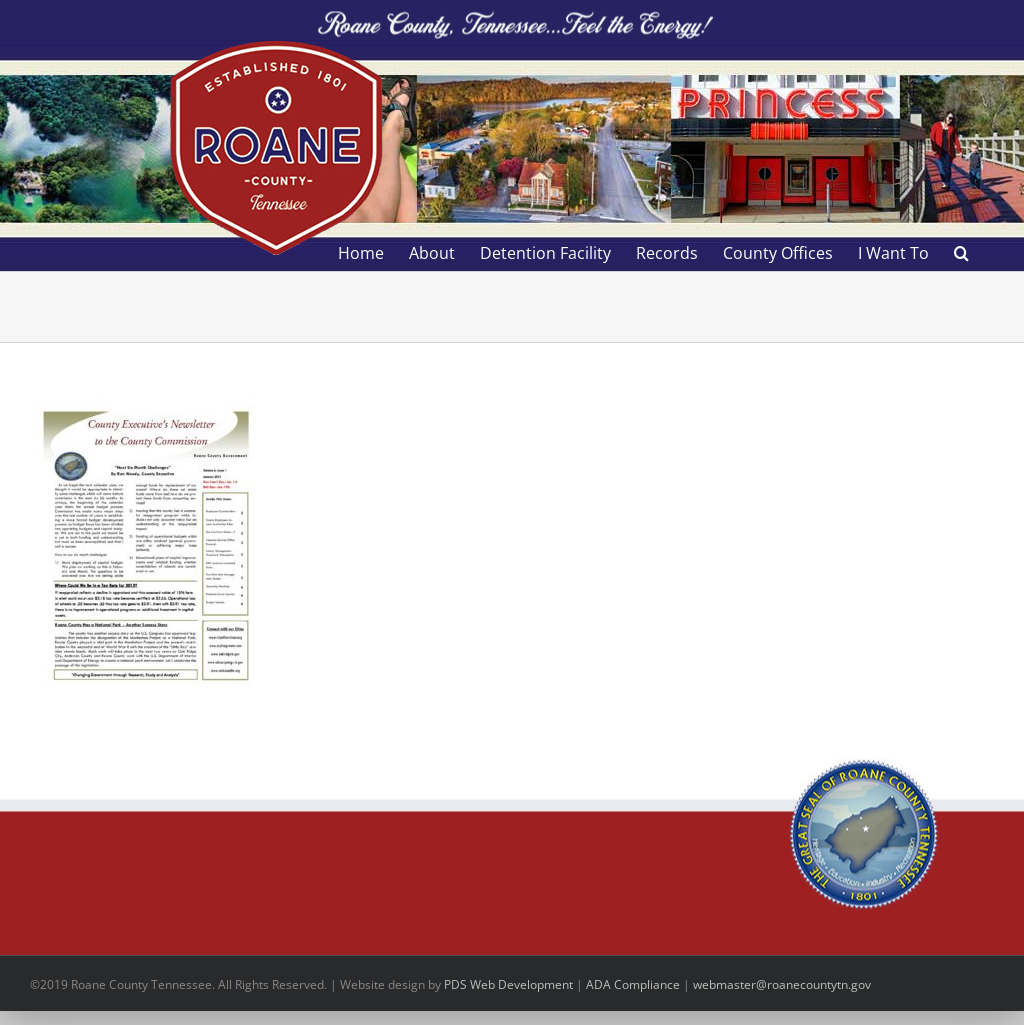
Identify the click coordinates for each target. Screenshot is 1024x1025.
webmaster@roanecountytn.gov (782, 984)
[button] (961, 253)
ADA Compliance (633, 984)
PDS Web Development (508, 984)
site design (395, 984)
